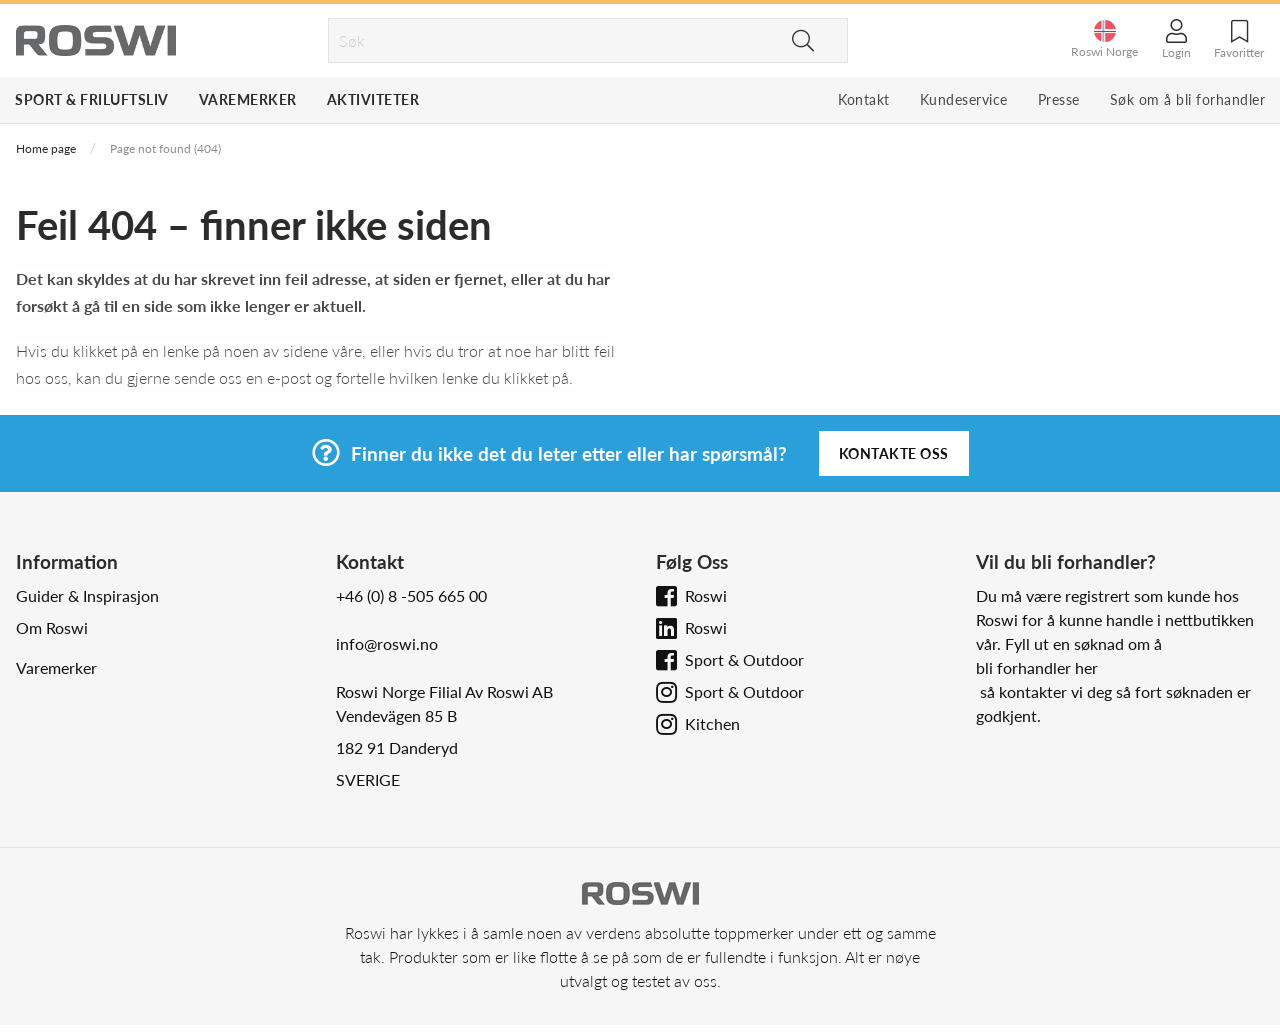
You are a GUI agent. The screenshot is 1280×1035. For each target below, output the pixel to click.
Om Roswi (52, 627)
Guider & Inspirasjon (87, 595)
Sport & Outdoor (744, 659)
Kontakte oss (894, 453)
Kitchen (712, 723)
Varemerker (248, 99)
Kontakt (864, 99)
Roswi (706, 595)
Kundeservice (964, 99)
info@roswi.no (387, 643)
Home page (46, 148)
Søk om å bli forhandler (1188, 99)
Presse (1059, 99)
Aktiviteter (373, 99)
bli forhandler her (1037, 667)
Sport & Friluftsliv (92, 99)
